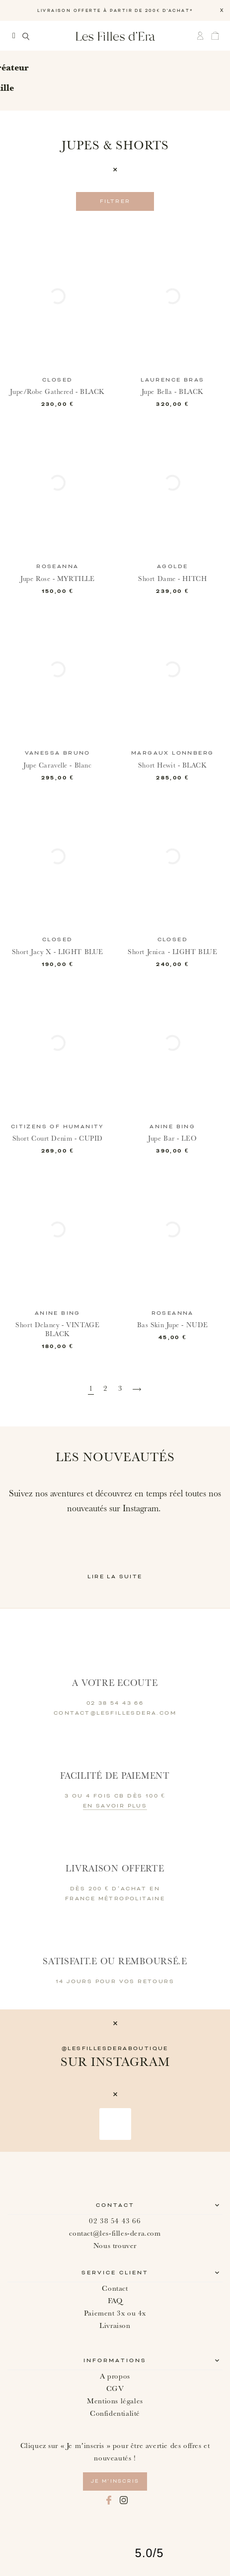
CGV (115, 2388)
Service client (115, 2272)
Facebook (108, 2500)
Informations (115, 2360)
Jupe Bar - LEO (172, 1138)
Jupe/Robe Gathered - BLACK (57, 391)
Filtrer (115, 201)
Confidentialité (115, 2413)
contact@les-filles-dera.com (114, 2233)
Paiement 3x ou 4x (115, 2313)
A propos (115, 2376)
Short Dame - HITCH (172, 579)
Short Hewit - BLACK (172, 765)
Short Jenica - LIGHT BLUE (172, 952)
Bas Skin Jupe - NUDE (172, 1325)
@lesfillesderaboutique (115, 2048)
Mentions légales (115, 2401)
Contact (115, 2205)
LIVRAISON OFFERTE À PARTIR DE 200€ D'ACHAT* (115, 10)
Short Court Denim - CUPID (57, 1138)
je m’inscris (115, 2481)
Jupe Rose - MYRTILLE (57, 579)
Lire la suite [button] (114, 1576)
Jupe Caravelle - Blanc (57, 765)
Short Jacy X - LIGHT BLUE (57, 952)
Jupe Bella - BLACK (173, 391)
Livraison (114, 2325)
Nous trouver (115, 2246)
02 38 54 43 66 (115, 2221)
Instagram (124, 2500)
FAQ (115, 2301)
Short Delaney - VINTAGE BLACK (57, 1330)
